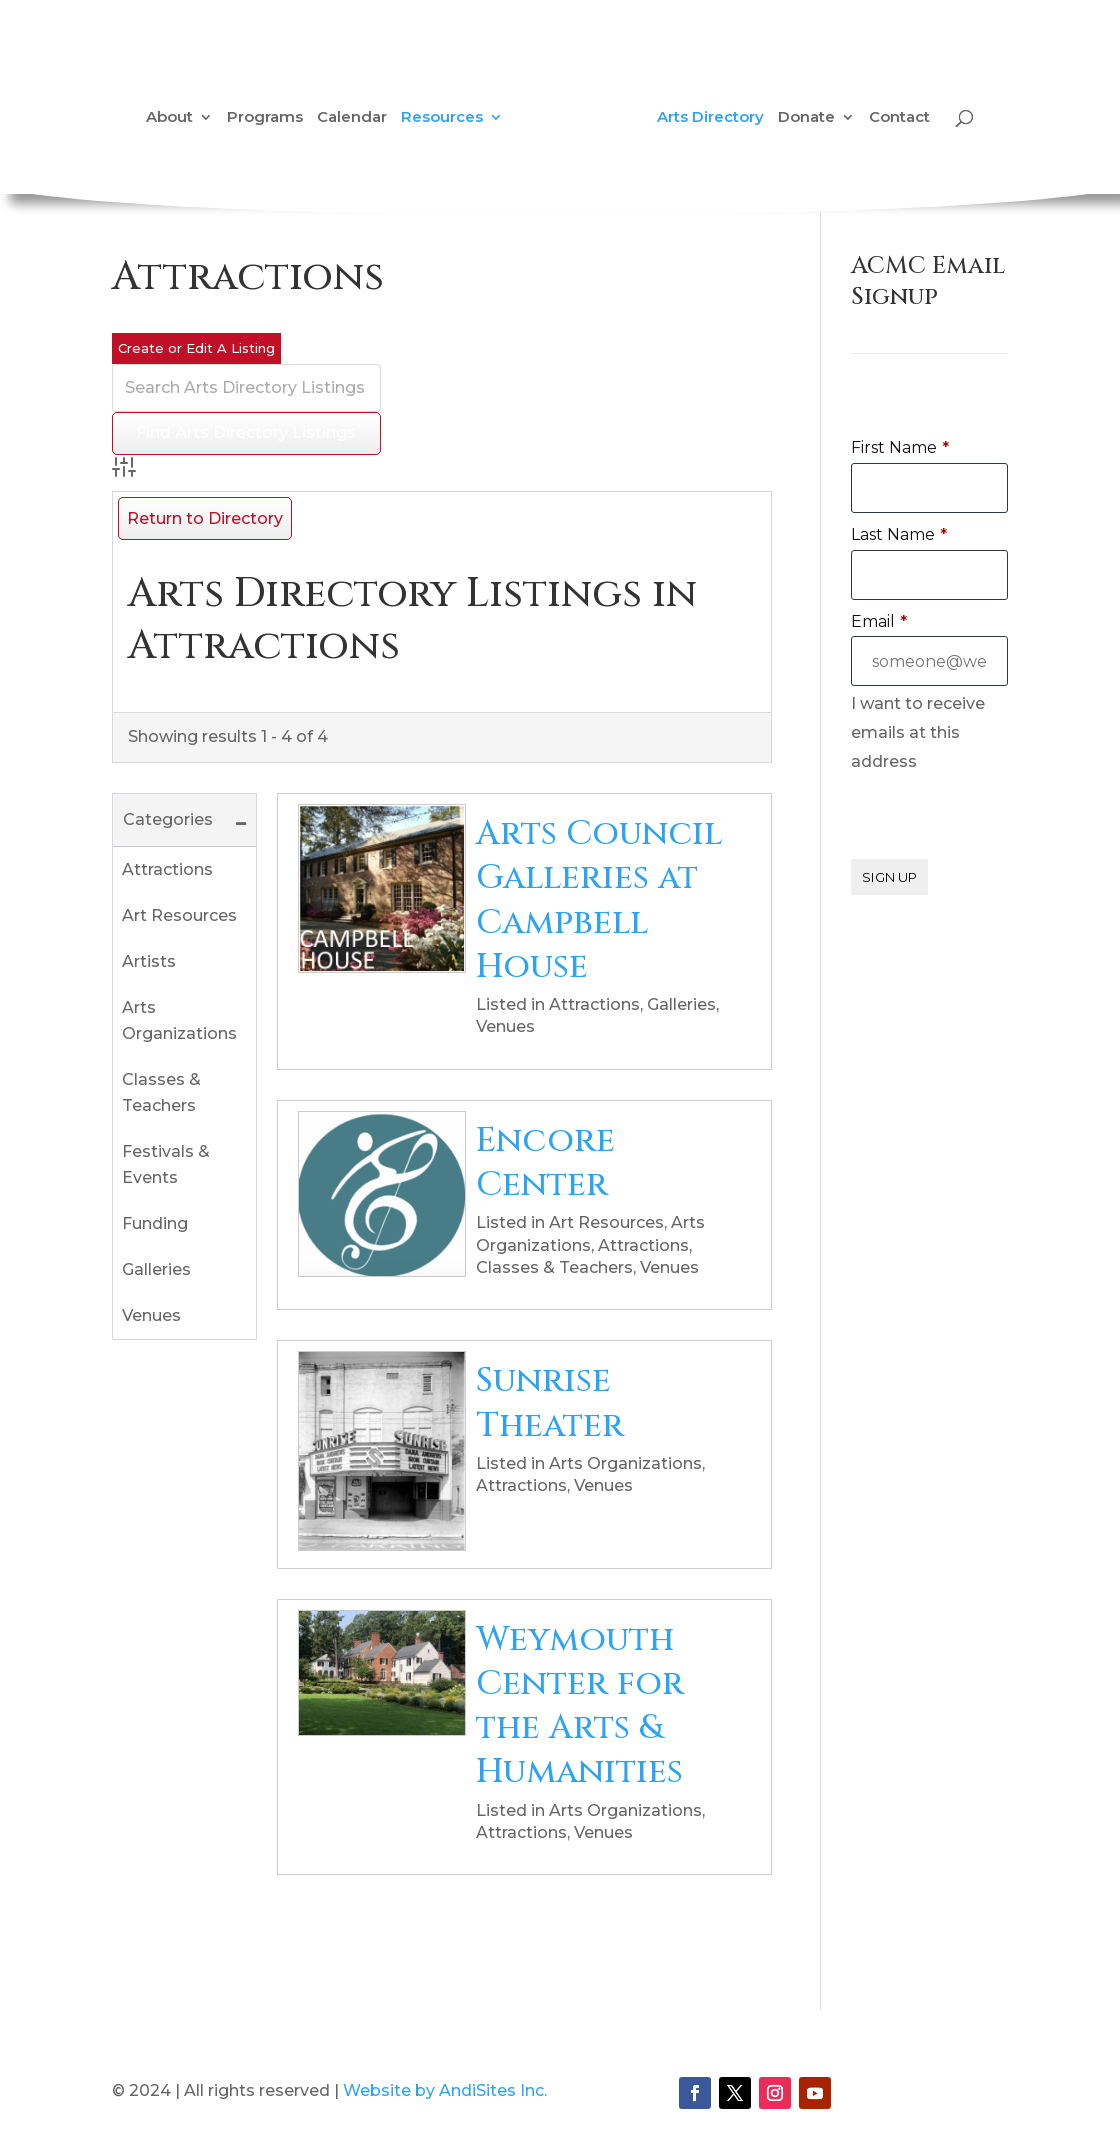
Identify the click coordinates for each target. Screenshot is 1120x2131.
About (169, 118)
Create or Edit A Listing (196, 348)
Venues (151, 1315)
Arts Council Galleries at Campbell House (599, 900)
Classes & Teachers (161, 1092)
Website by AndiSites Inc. (445, 2090)
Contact (899, 118)
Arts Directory (710, 118)
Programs (265, 118)
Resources (442, 118)
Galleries (156, 1269)
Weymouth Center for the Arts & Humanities (580, 1706)
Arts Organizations (179, 1020)
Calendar (352, 118)
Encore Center (545, 1163)
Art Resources (179, 915)
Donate (806, 118)
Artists (149, 961)
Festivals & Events (166, 1164)
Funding (155, 1223)
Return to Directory (205, 518)
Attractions (167, 869)
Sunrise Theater (550, 1403)
